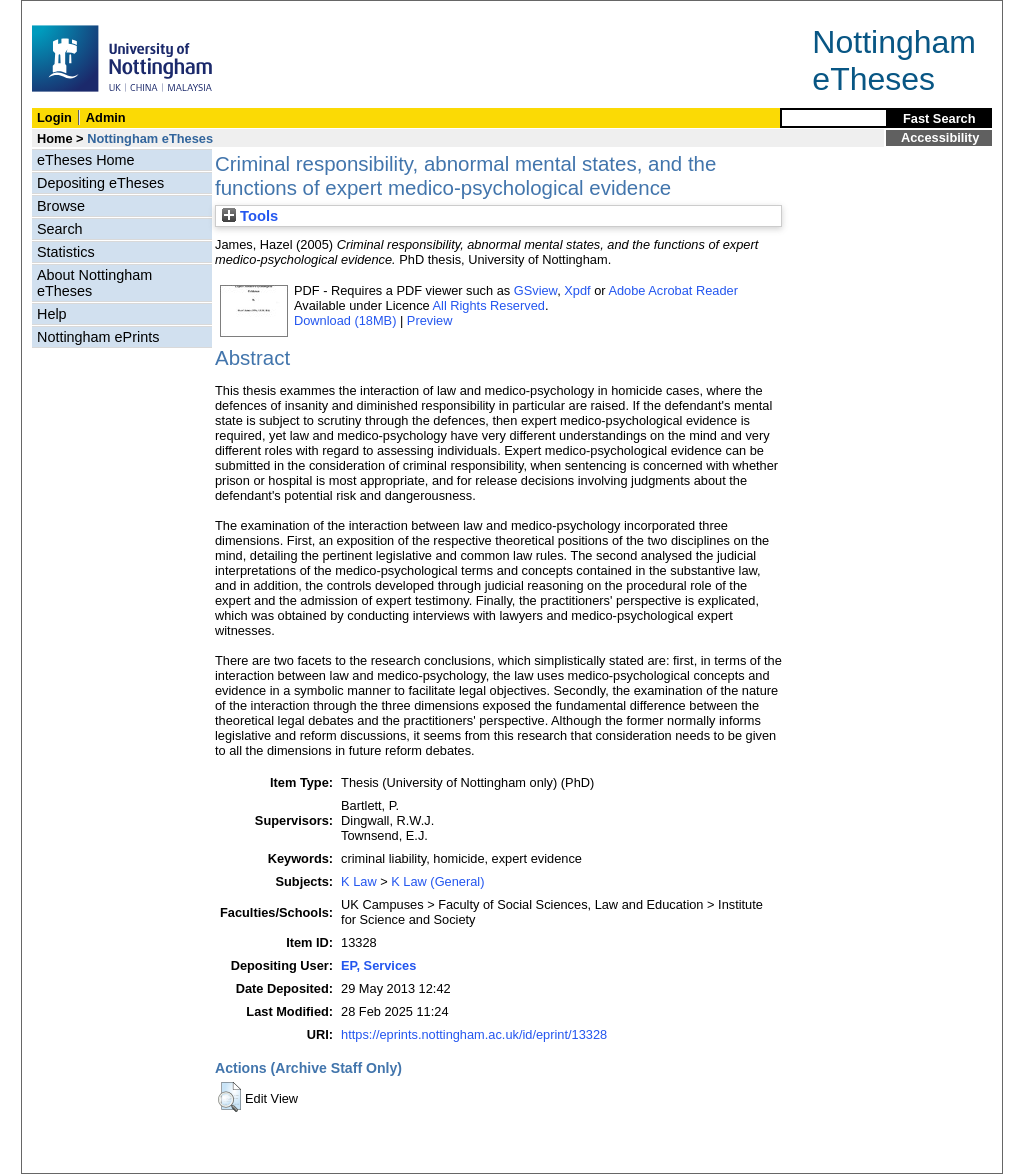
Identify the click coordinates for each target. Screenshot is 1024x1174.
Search (60, 229)
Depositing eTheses (100, 183)
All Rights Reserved (489, 305)
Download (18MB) (345, 320)
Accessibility (940, 137)
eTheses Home (86, 160)
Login (54, 117)
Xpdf (577, 290)
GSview (535, 290)
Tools (250, 216)
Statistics (66, 252)
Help (52, 314)
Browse (61, 206)
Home (55, 138)
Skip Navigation (65, 11)
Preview (430, 320)
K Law (359, 881)
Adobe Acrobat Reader (672, 290)
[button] (229, 1097)
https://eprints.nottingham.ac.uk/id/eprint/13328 (474, 1034)
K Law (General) (437, 881)
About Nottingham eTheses (94, 283)
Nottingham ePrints (98, 337)
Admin (106, 117)
